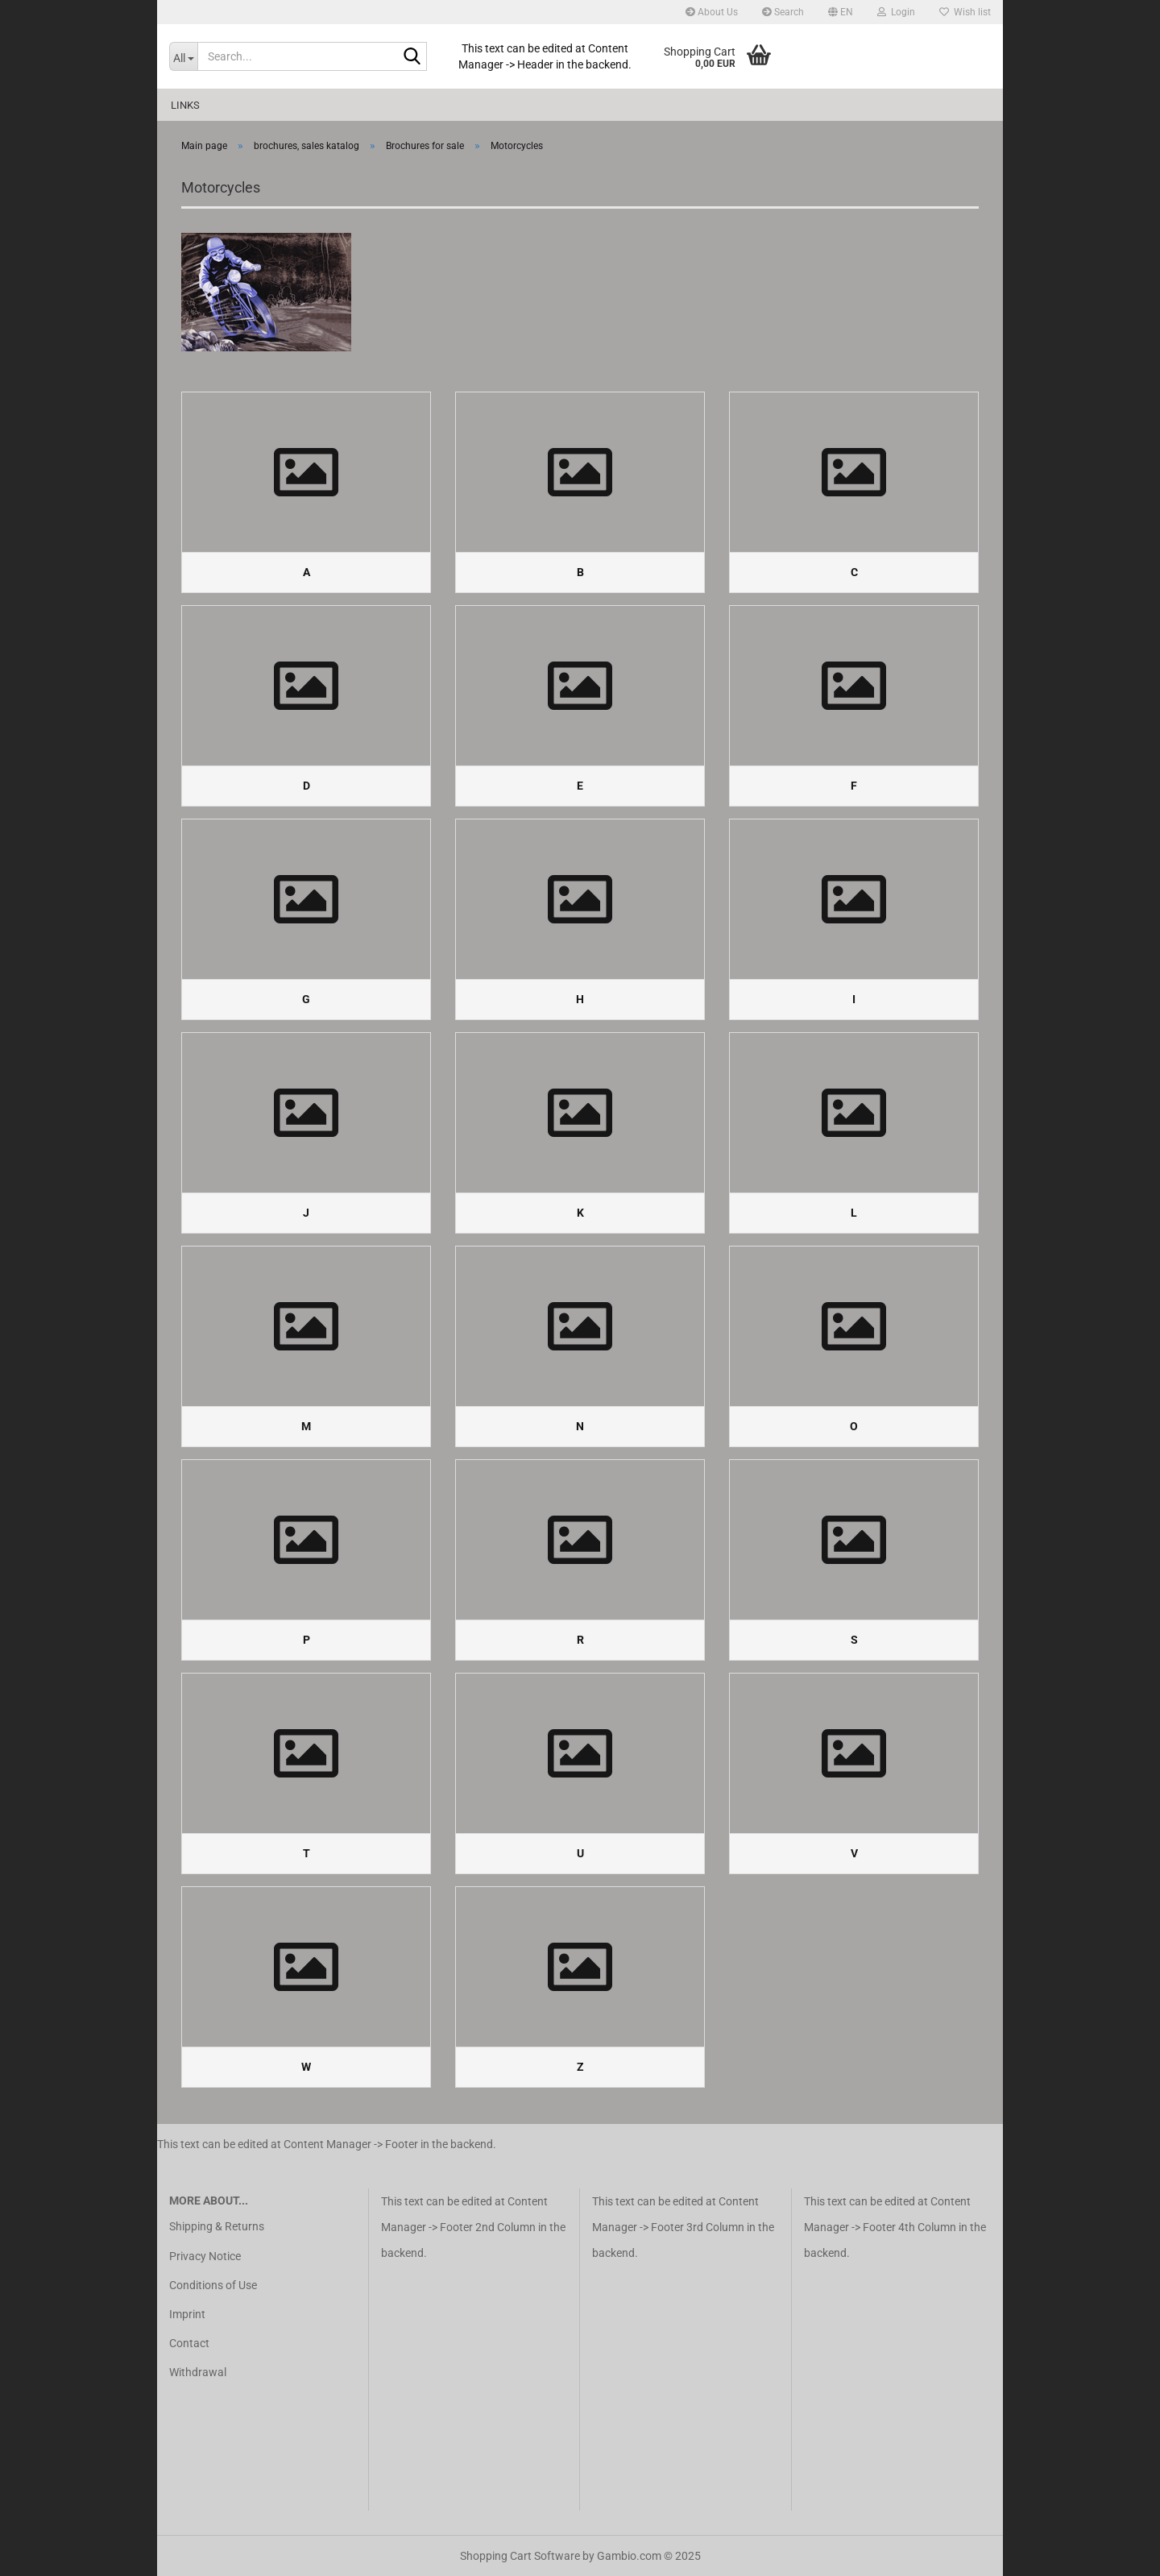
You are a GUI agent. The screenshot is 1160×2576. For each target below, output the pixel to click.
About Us (712, 12)
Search (783, 12)
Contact (189, 2343)
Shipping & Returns (216, 2226)
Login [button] (896, 12)
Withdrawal (197, 2372)
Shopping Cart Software (520, 2555)
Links (185, 105)
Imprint (187, 2314)
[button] (840, 12)
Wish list (965, 12)
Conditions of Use (213, 2285)
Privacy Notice (205, 2256)
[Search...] (183, 56)
